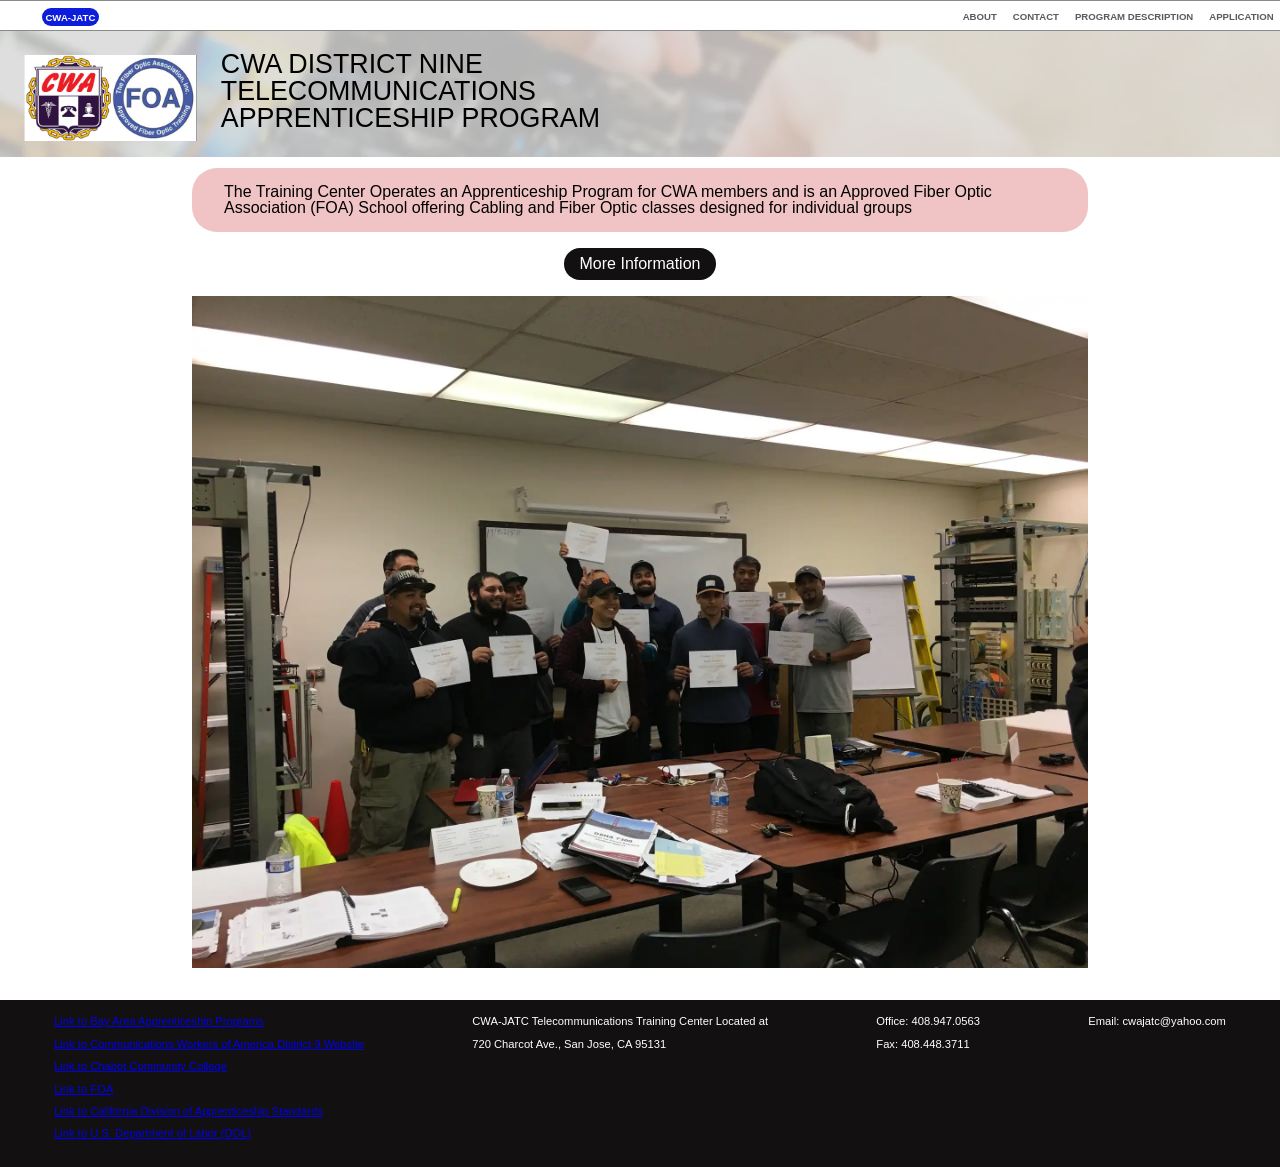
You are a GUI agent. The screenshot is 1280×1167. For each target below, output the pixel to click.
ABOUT (980, 16)
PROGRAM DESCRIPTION (1134, 16)
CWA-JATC (70, 16)
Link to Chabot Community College (140, 1066)
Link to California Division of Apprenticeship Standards (188, 1111)
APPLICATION (1241, 16)
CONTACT (1036, 16)
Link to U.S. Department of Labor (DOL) (152, 1133)
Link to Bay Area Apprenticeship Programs (159, 1021)
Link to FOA (83, 1089)
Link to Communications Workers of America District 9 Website (209, 1044)
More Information (640, 263)
